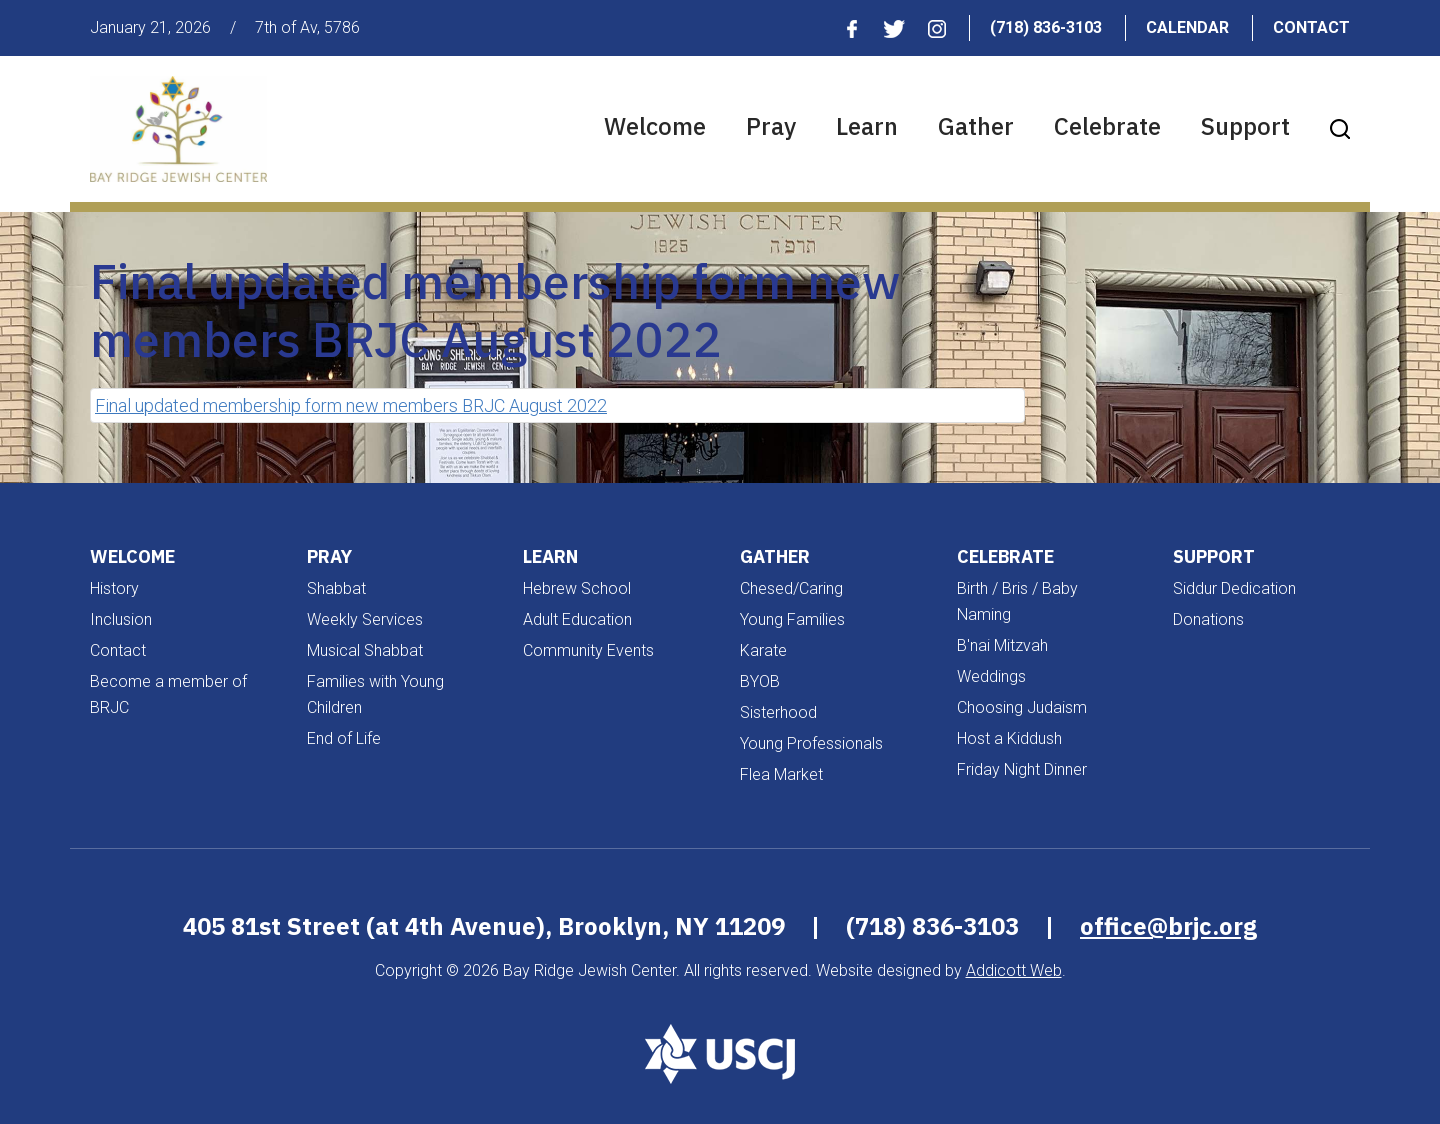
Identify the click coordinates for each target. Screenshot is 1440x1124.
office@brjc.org (1168, 926)
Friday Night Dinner (1022, 769)
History (114, 588)
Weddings (991, 676)
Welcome (655, 126)
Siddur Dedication (1234, 588)
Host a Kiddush (1009, 738)
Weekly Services (365, 619)
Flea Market (781, 774)
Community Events (588, 650)
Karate (763, 650)
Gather (976, 126)
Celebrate (1107, 126)
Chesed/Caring (791, 588)
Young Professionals (811, 743)
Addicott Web (1014, 970)
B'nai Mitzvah (1002, 645)
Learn (867, 126)
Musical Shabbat (365, 650)
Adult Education (577, 619)
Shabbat (336, 588)
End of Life (344, 738)
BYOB (760, 681)
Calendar (1187, 27)
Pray (771, 126)
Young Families (792, 619)
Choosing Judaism (1022, 707)
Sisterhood (778, 712)
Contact (1311, 27)
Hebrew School (577, 588)
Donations (1208, 619)
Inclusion (121, 619)
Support (1245, 126)
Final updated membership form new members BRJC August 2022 (351, 405)
